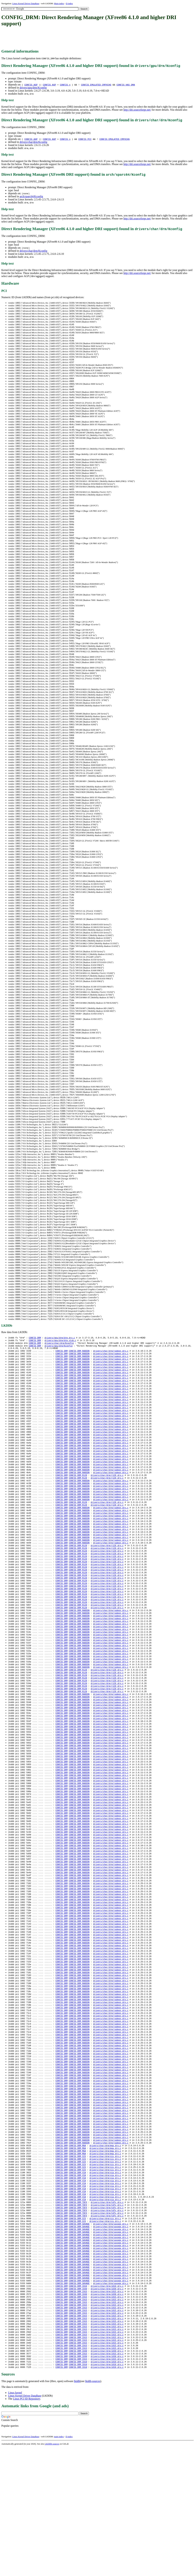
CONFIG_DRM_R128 (78, 1548)
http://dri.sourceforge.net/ (137, 109)
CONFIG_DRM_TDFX (78, 2320)
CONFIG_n (65, 84)
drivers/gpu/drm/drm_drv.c (60, 1401)
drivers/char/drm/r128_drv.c (107, 1548)
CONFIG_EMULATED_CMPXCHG (96, 84)
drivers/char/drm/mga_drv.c (105, 2260)
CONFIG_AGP (30, 84)
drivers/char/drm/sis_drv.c (105, 2271)
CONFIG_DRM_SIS (77, 2271)
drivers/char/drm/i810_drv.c (107, 2409)
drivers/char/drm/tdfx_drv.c (107, 2320)
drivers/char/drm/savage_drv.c (110, 2343)
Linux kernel (15, 2521)
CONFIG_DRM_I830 (78, 2412)
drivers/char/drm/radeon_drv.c (110, 1415)
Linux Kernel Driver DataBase (25, 3)
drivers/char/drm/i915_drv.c (107, 2415)
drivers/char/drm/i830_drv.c (107, 2412)
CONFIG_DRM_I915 (78, 2415)
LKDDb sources (52, 2572)
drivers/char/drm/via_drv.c (105, 2288)
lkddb (77, 2509)
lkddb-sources (92, 2509)
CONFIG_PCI (84, 139)
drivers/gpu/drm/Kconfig (33, 87)
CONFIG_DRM (35, 1401)
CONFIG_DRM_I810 (78, 2409)
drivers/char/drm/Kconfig (33, 142)
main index (59, 2565)
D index (69, 3)
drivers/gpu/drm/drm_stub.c (60, 1404)
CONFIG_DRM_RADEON (79, 1415)
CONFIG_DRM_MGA (77, 2260)
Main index (59, 3)
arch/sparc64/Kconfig (31, 196)
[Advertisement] (62, 38)
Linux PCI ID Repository (26, 2527)
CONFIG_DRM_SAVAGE (79, 2343)
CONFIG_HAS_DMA (126, 84)
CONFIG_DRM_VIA (77, 2288)
